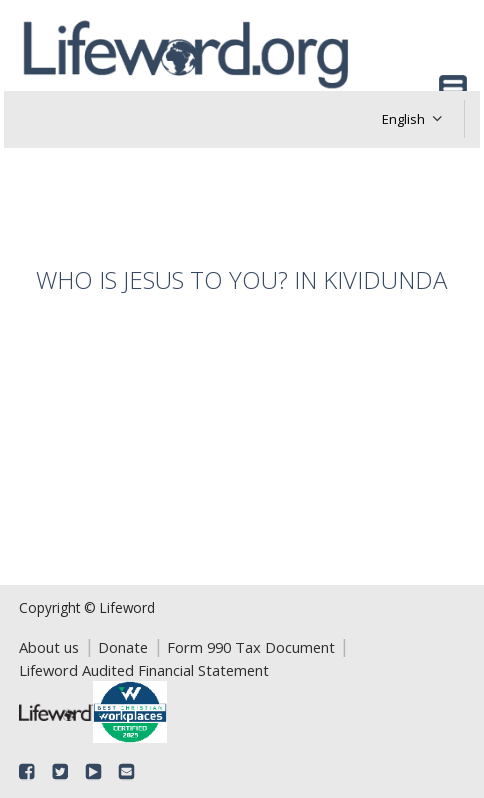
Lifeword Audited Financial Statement (144, 670)
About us (49, 647)
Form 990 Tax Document (251, 647)
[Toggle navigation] (453, 89)
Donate (123, 647)
